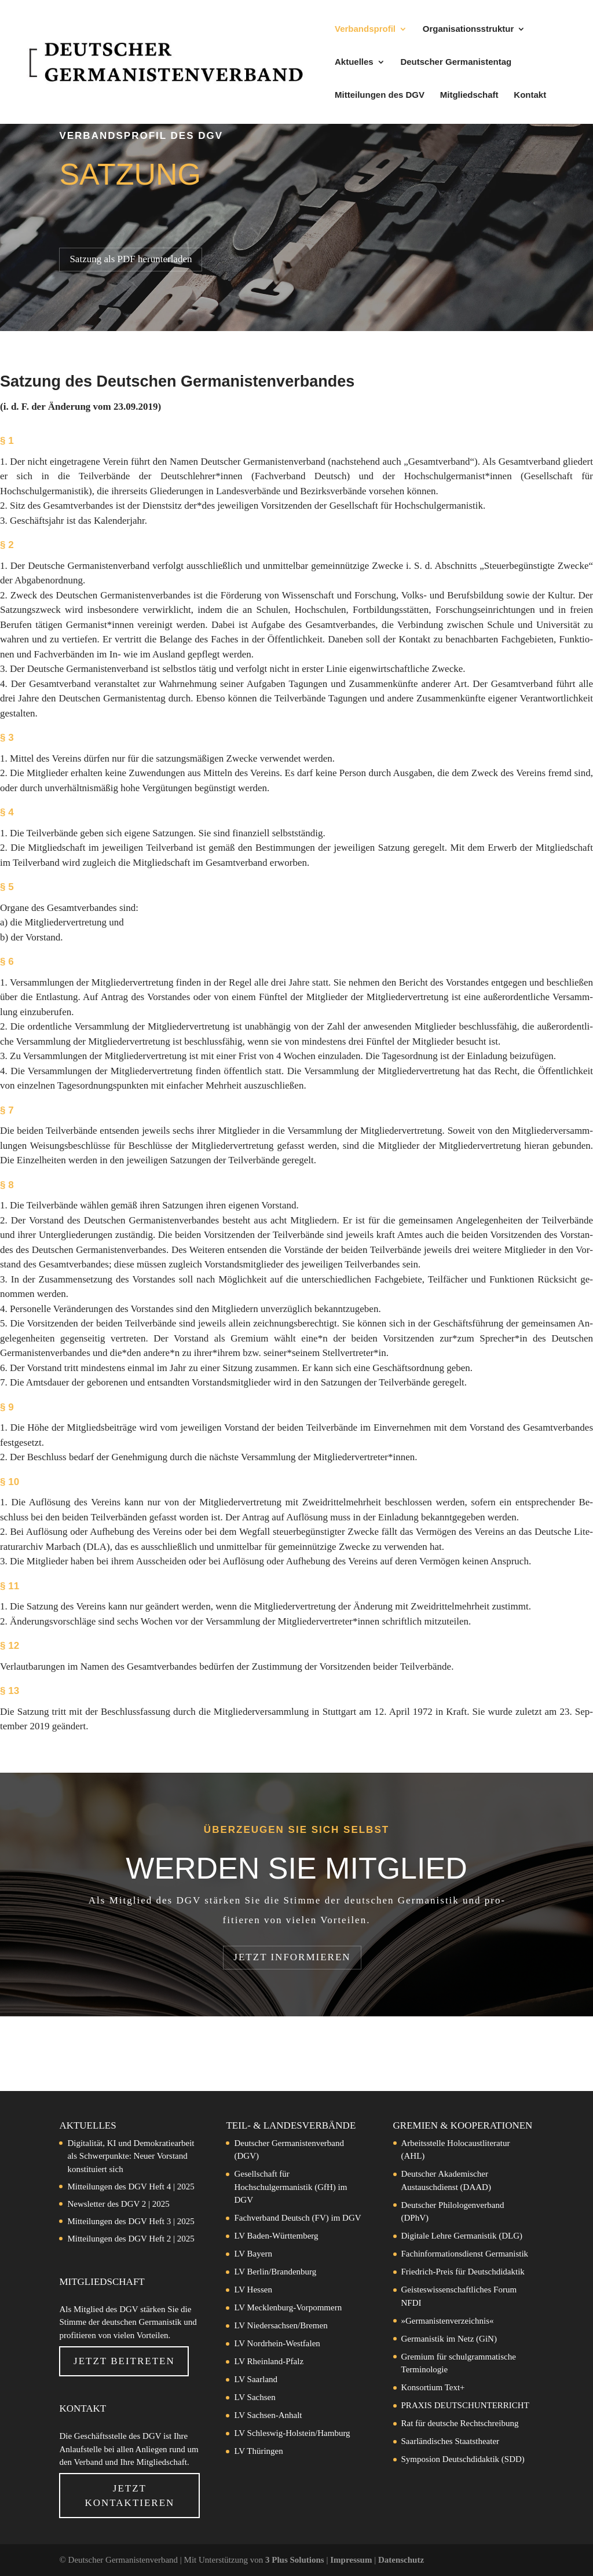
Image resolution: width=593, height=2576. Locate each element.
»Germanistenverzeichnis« (447, 2320)
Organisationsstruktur (468, 29)
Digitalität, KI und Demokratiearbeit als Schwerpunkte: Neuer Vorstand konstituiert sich (130, 2156)
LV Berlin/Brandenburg (275, 2271)
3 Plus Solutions (295, 2559)
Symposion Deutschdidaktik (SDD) (463, 2459)
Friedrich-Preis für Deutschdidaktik (463, 2271)
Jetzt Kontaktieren (129, 2496)
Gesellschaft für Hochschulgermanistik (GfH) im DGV (290, 2186)
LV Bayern (253, 2253)
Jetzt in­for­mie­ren (291, 1957)
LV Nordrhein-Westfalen (277, 2343)
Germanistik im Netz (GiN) (449, 2338)
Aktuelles (354, 62)
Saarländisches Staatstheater (450, 2441)
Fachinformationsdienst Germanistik (465, 2253)
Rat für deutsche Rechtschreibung (460, 2423)
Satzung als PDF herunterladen (130, 258)
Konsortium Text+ (433, 2387)
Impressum (352, 2559)
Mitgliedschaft (469, 95)
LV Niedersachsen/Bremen (280, 2325)
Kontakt (530, 95)
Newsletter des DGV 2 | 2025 (118, 2203)
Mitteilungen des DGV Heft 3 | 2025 (130, 2221)
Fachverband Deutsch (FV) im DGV (297, 2217)
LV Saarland (255, 2379)
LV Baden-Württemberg (276, 2235)
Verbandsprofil (365, 29)
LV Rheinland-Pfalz (268, 2361)
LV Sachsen (254, 2397)
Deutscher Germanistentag (455, 62)
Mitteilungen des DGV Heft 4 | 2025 (130, 2186)
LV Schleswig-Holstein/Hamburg (292, 2433)
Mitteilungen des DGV (379, 95)
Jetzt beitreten (124, 2360)
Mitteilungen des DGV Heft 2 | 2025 (130, 2238)
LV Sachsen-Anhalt (268, 2415)
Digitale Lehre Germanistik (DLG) (462, 2235)
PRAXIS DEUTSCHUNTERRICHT (465, 2405)
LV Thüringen (258, 2451)
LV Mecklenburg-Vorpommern (288, 2307)
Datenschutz (401, 2559)
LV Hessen (253, 2289)
